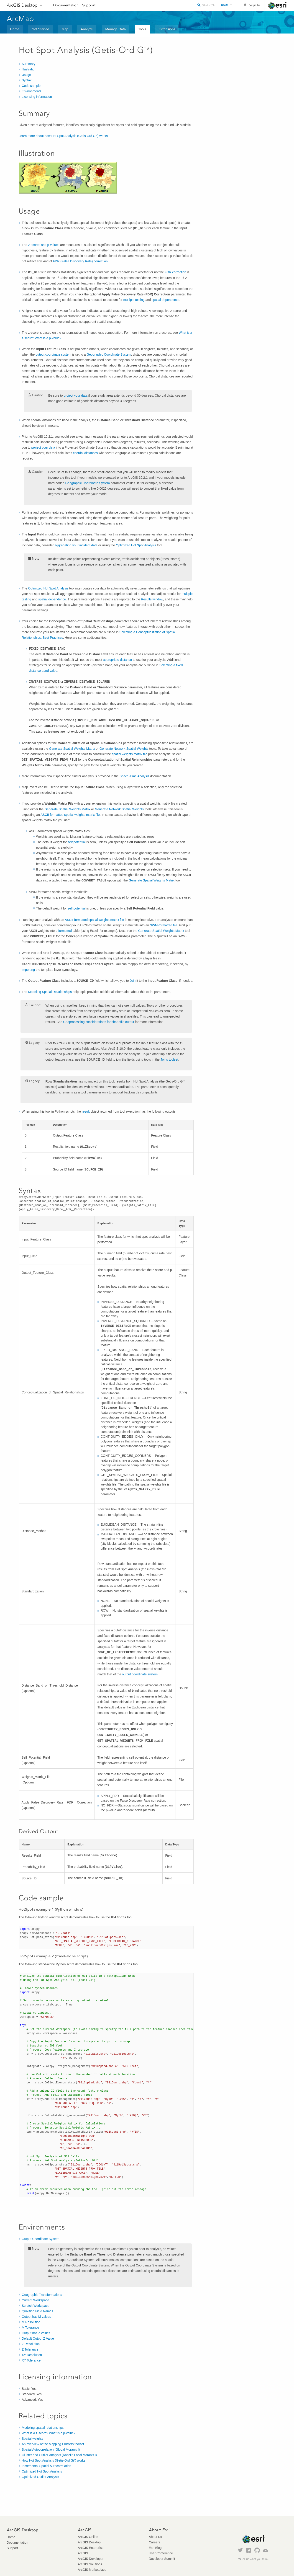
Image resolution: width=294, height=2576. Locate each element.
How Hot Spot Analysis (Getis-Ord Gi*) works (53, 2460)
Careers (154, 2542)
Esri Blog (155, 2548)
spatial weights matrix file (129, 754)
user (224, 5)
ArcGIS (83, 2553)
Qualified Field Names (37, 2311)
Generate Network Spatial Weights (124, 748)
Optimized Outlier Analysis (40, 2477)
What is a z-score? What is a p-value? (49, 2433)
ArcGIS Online (88, 2537)
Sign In (254, 5)
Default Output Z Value (38, 2338)
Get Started (40, 29)
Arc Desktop (22, 5)
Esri (277, 5)
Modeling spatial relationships (43, 2427)
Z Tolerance (30, 2349)
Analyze (87, 29)
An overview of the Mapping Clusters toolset (53, 2444)
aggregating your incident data (75, 545)
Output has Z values (36, 2333)
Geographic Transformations (42, 2295)
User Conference (161, 2553)
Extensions (167, 29)
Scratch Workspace (35, 2305)
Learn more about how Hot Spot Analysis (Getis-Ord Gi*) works (63, 136)
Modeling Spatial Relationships (50, 992)
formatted (65, 931)
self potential (77, 842)
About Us (155, 2537)
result (85, 1111)
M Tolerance (30, 2327)
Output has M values (36, 2316)
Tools (142, 29)
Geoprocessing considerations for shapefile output (98, 1022)
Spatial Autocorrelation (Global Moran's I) (51, 2449)
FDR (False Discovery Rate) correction (80, 261)
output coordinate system (53, 354)
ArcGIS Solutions (90, 2564)
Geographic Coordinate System (109, 354)
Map (64, 29)
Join (133, 980)
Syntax (27, 80)
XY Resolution (32, 2355)
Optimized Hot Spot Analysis (136, 545)
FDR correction (175, 272)
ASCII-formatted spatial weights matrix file (70, 814)
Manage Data (115, 29)
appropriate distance (117, 659)
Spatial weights (32, 2438)
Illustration (29, 69)
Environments (31, 91)
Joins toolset (169, 1059)
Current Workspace (35, 2300)
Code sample (31, 86)
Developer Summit (162, 2558)
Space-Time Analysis (134, 776)
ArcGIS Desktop (89, 2542)
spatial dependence (165, 300)
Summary (29, 64)
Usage (26, 75)
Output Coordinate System (40, 2239)
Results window (152, 599)
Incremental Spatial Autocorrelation (46, 2466)
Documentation (66, 5)
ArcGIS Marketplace (92, 2569)
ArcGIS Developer (91, 2558)
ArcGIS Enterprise (91, 2548)
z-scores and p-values (43, 245)
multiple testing (133, 300)
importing (28, 969)
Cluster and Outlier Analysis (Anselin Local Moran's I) (59, 2455)
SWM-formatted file (163, 925)
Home (14, 29)
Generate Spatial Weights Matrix (72, 748)
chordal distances (85, 453)
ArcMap (20, 18)
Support (88, 5)
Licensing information (37, 96)
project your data (75, 395)
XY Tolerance (31, 2360)
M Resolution (31, 2322)
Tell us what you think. (255, 2559)
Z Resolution (31, 2344)
